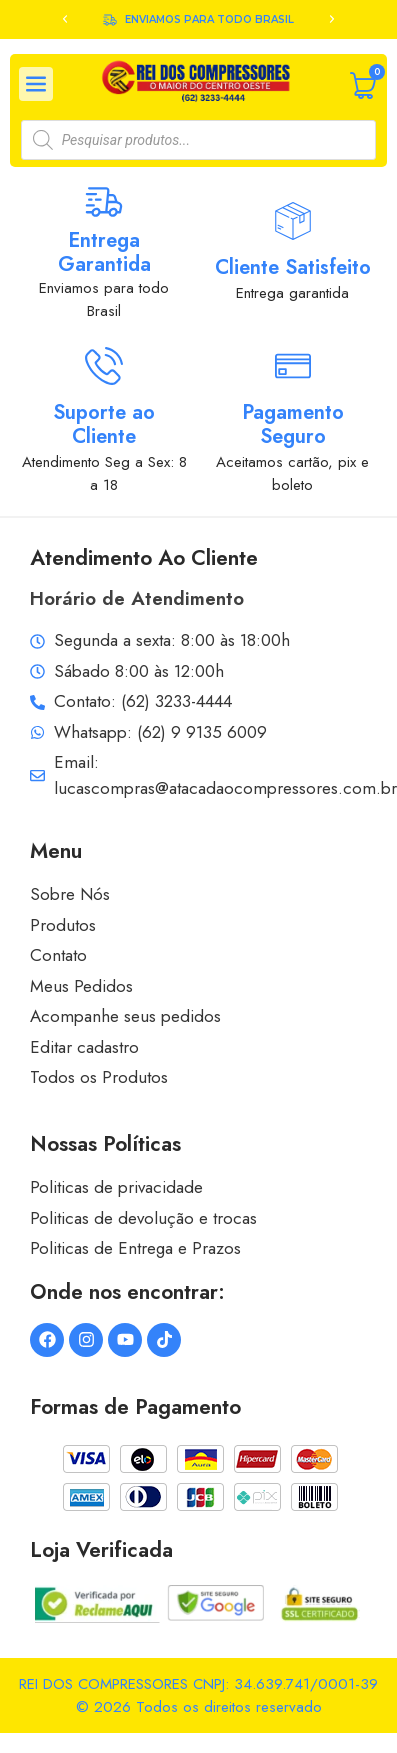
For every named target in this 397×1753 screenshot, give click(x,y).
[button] (65, 19)
